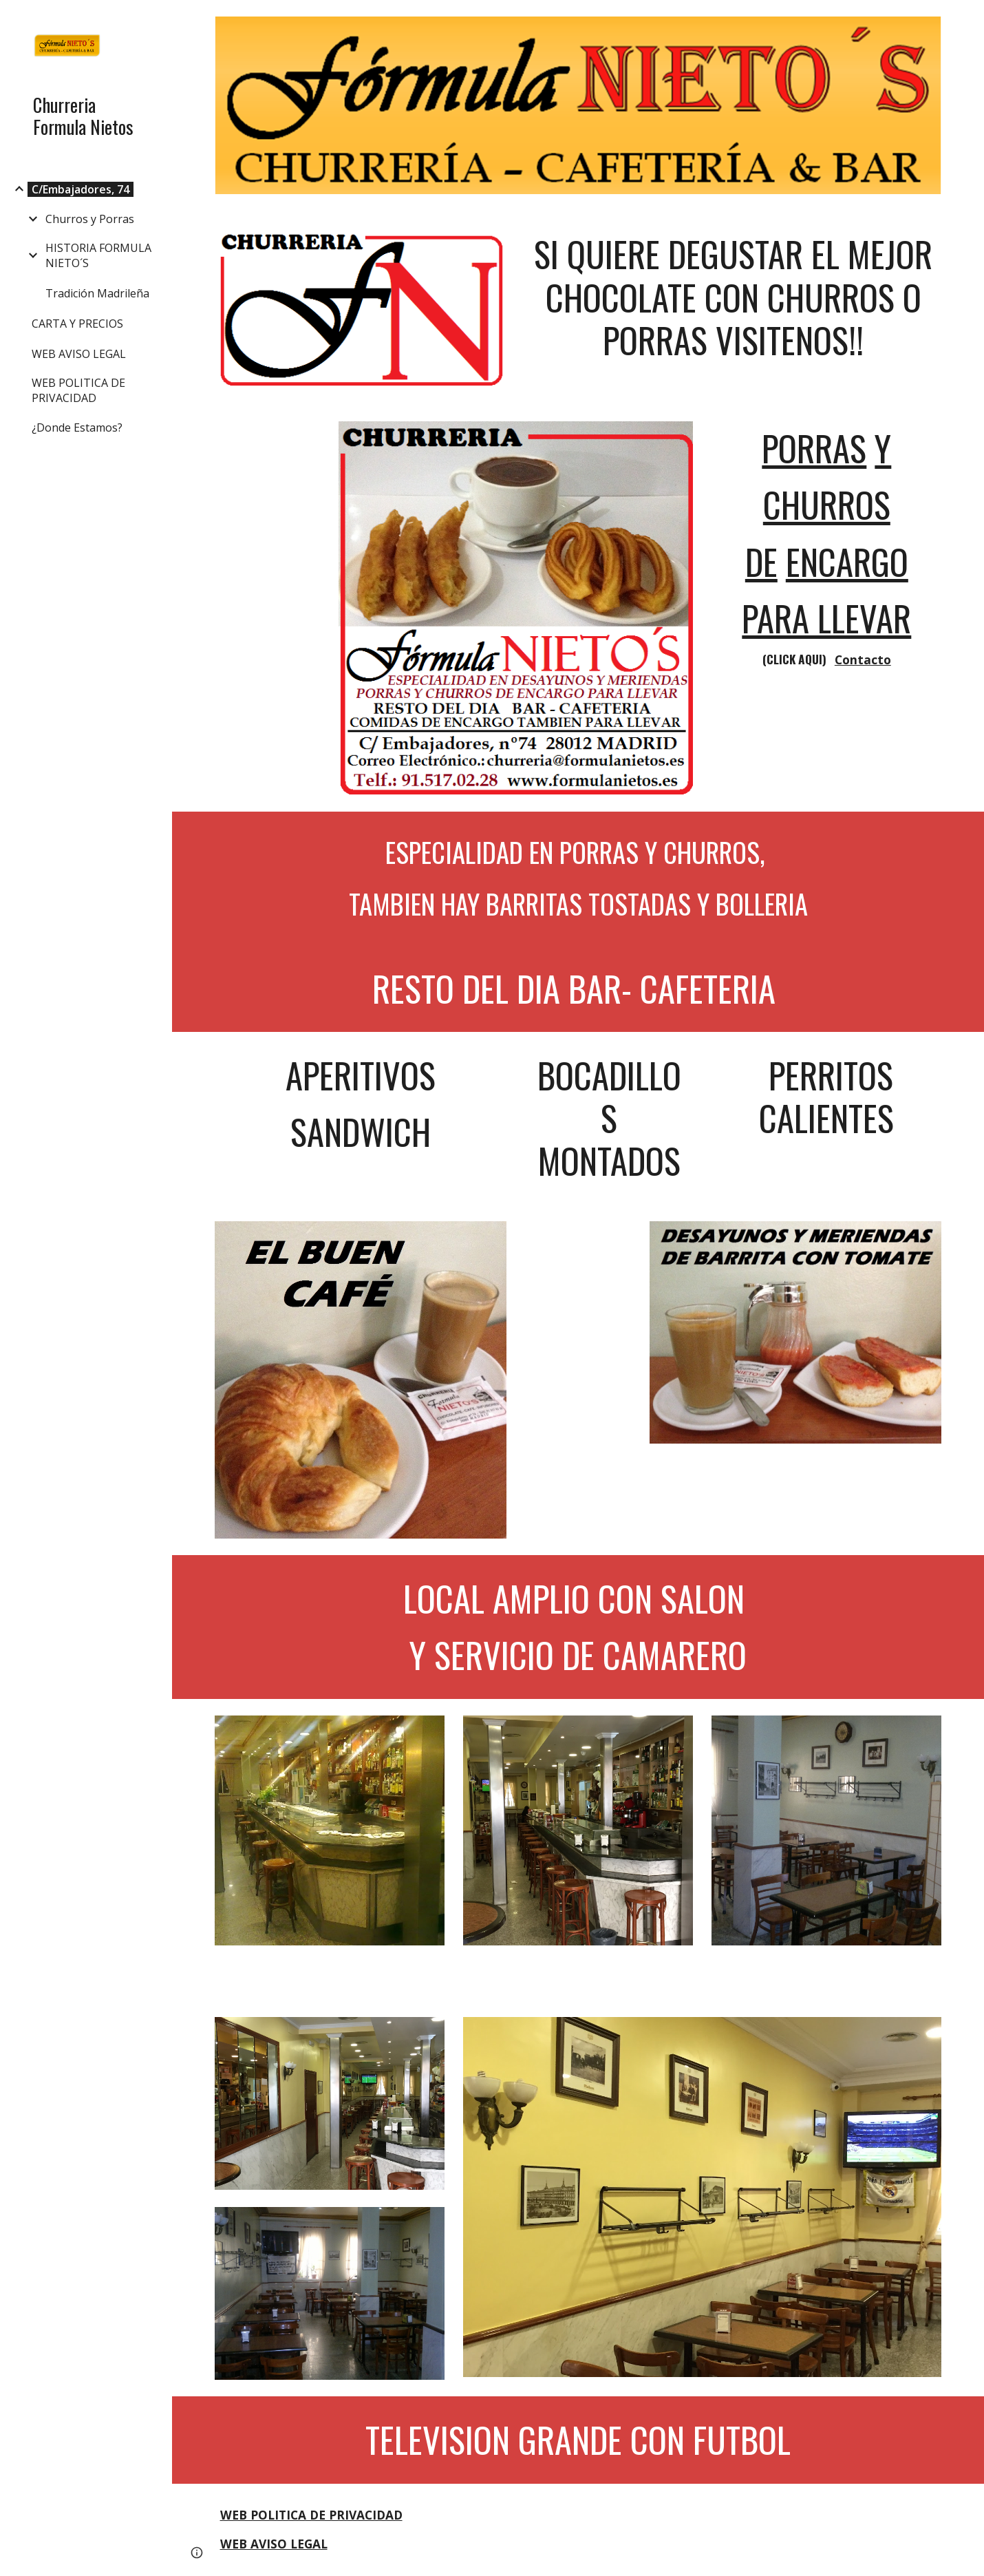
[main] (733, 297)
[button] (967, 19)
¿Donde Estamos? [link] (77, 427)
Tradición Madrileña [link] (97, 293)
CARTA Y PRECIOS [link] (77, 323)
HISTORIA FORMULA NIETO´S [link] (98, 255)
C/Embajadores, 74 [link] (80, 189)
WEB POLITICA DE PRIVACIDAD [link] (78, 390)
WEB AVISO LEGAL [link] (79, 353)
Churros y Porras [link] (89, 218)
